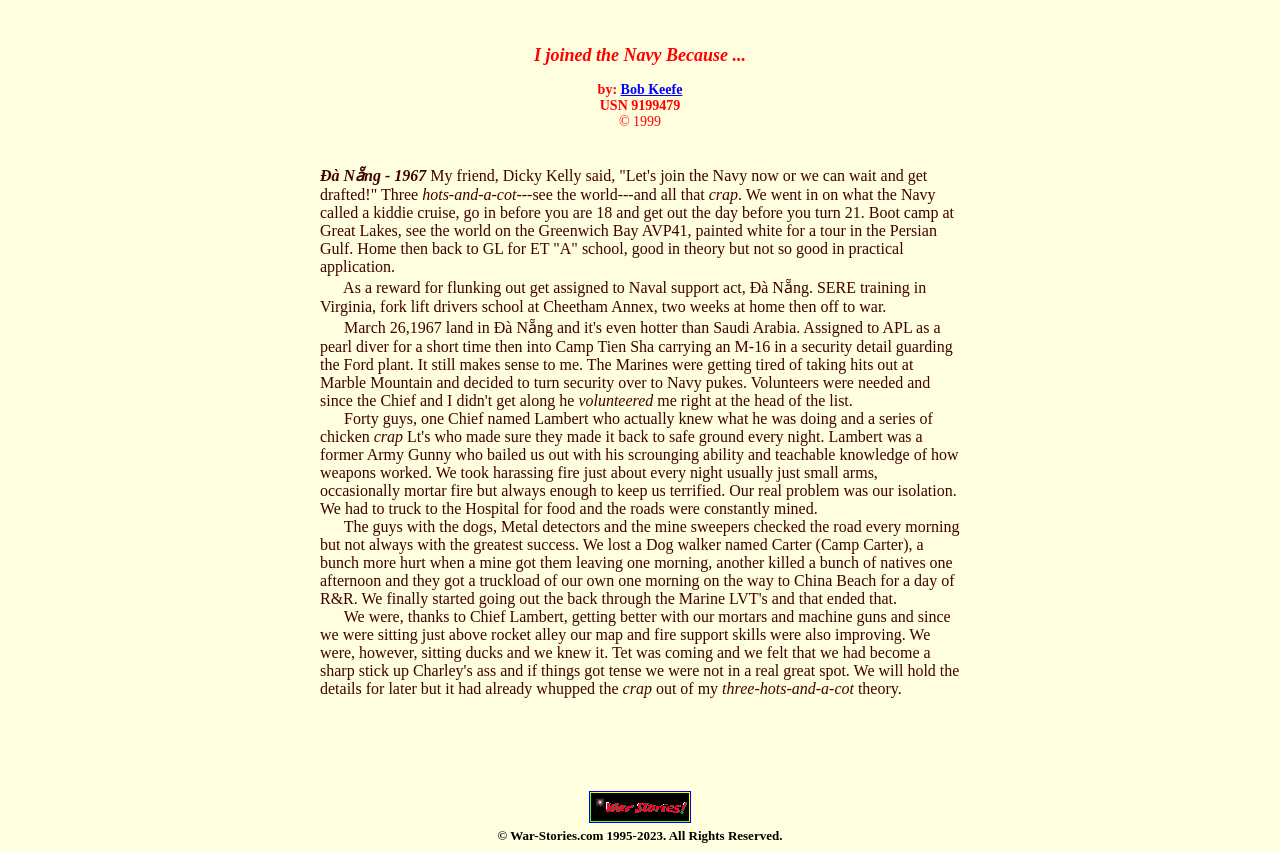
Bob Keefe (652, 89)
